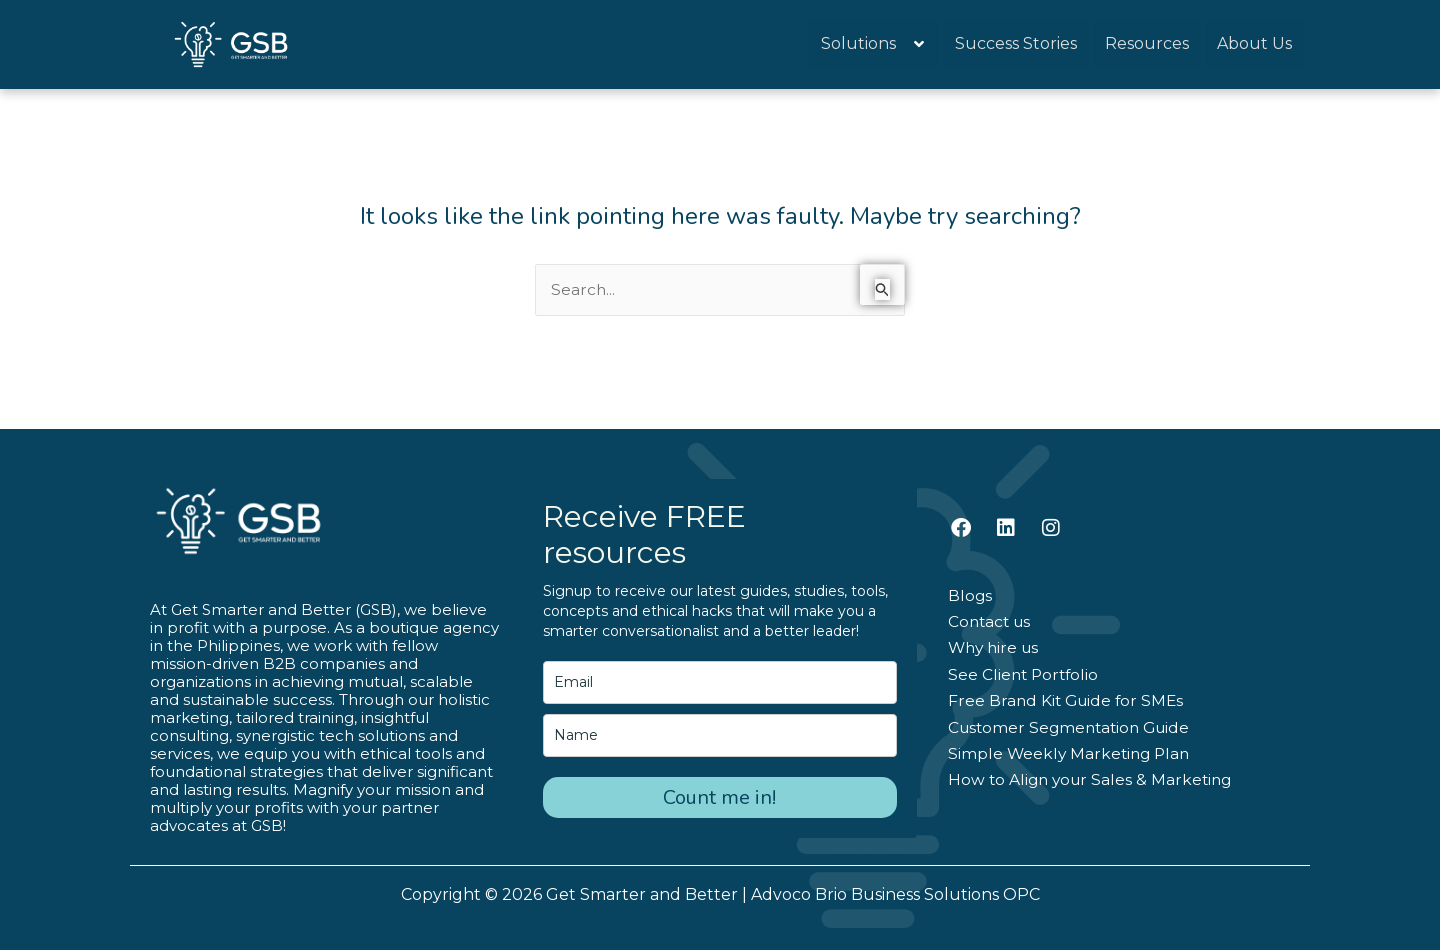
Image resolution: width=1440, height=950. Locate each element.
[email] (719, 682)
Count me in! (719, 797)
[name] (719, 735)
